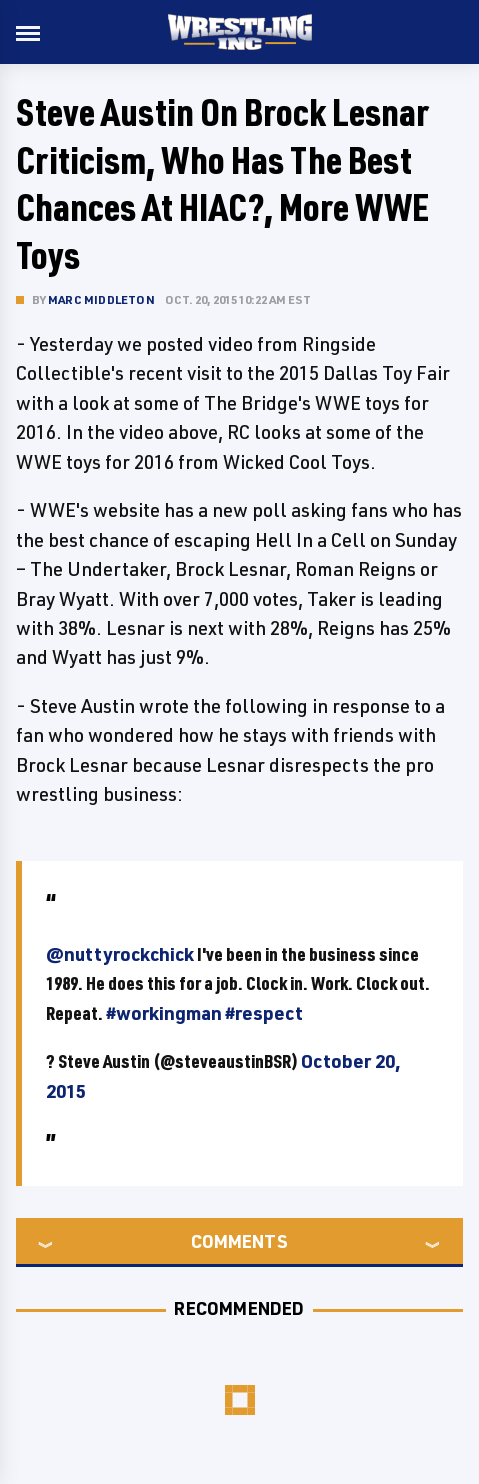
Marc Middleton (101, 299)
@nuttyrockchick (120, 954)
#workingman (164, 1013)
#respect (264, 1013)
